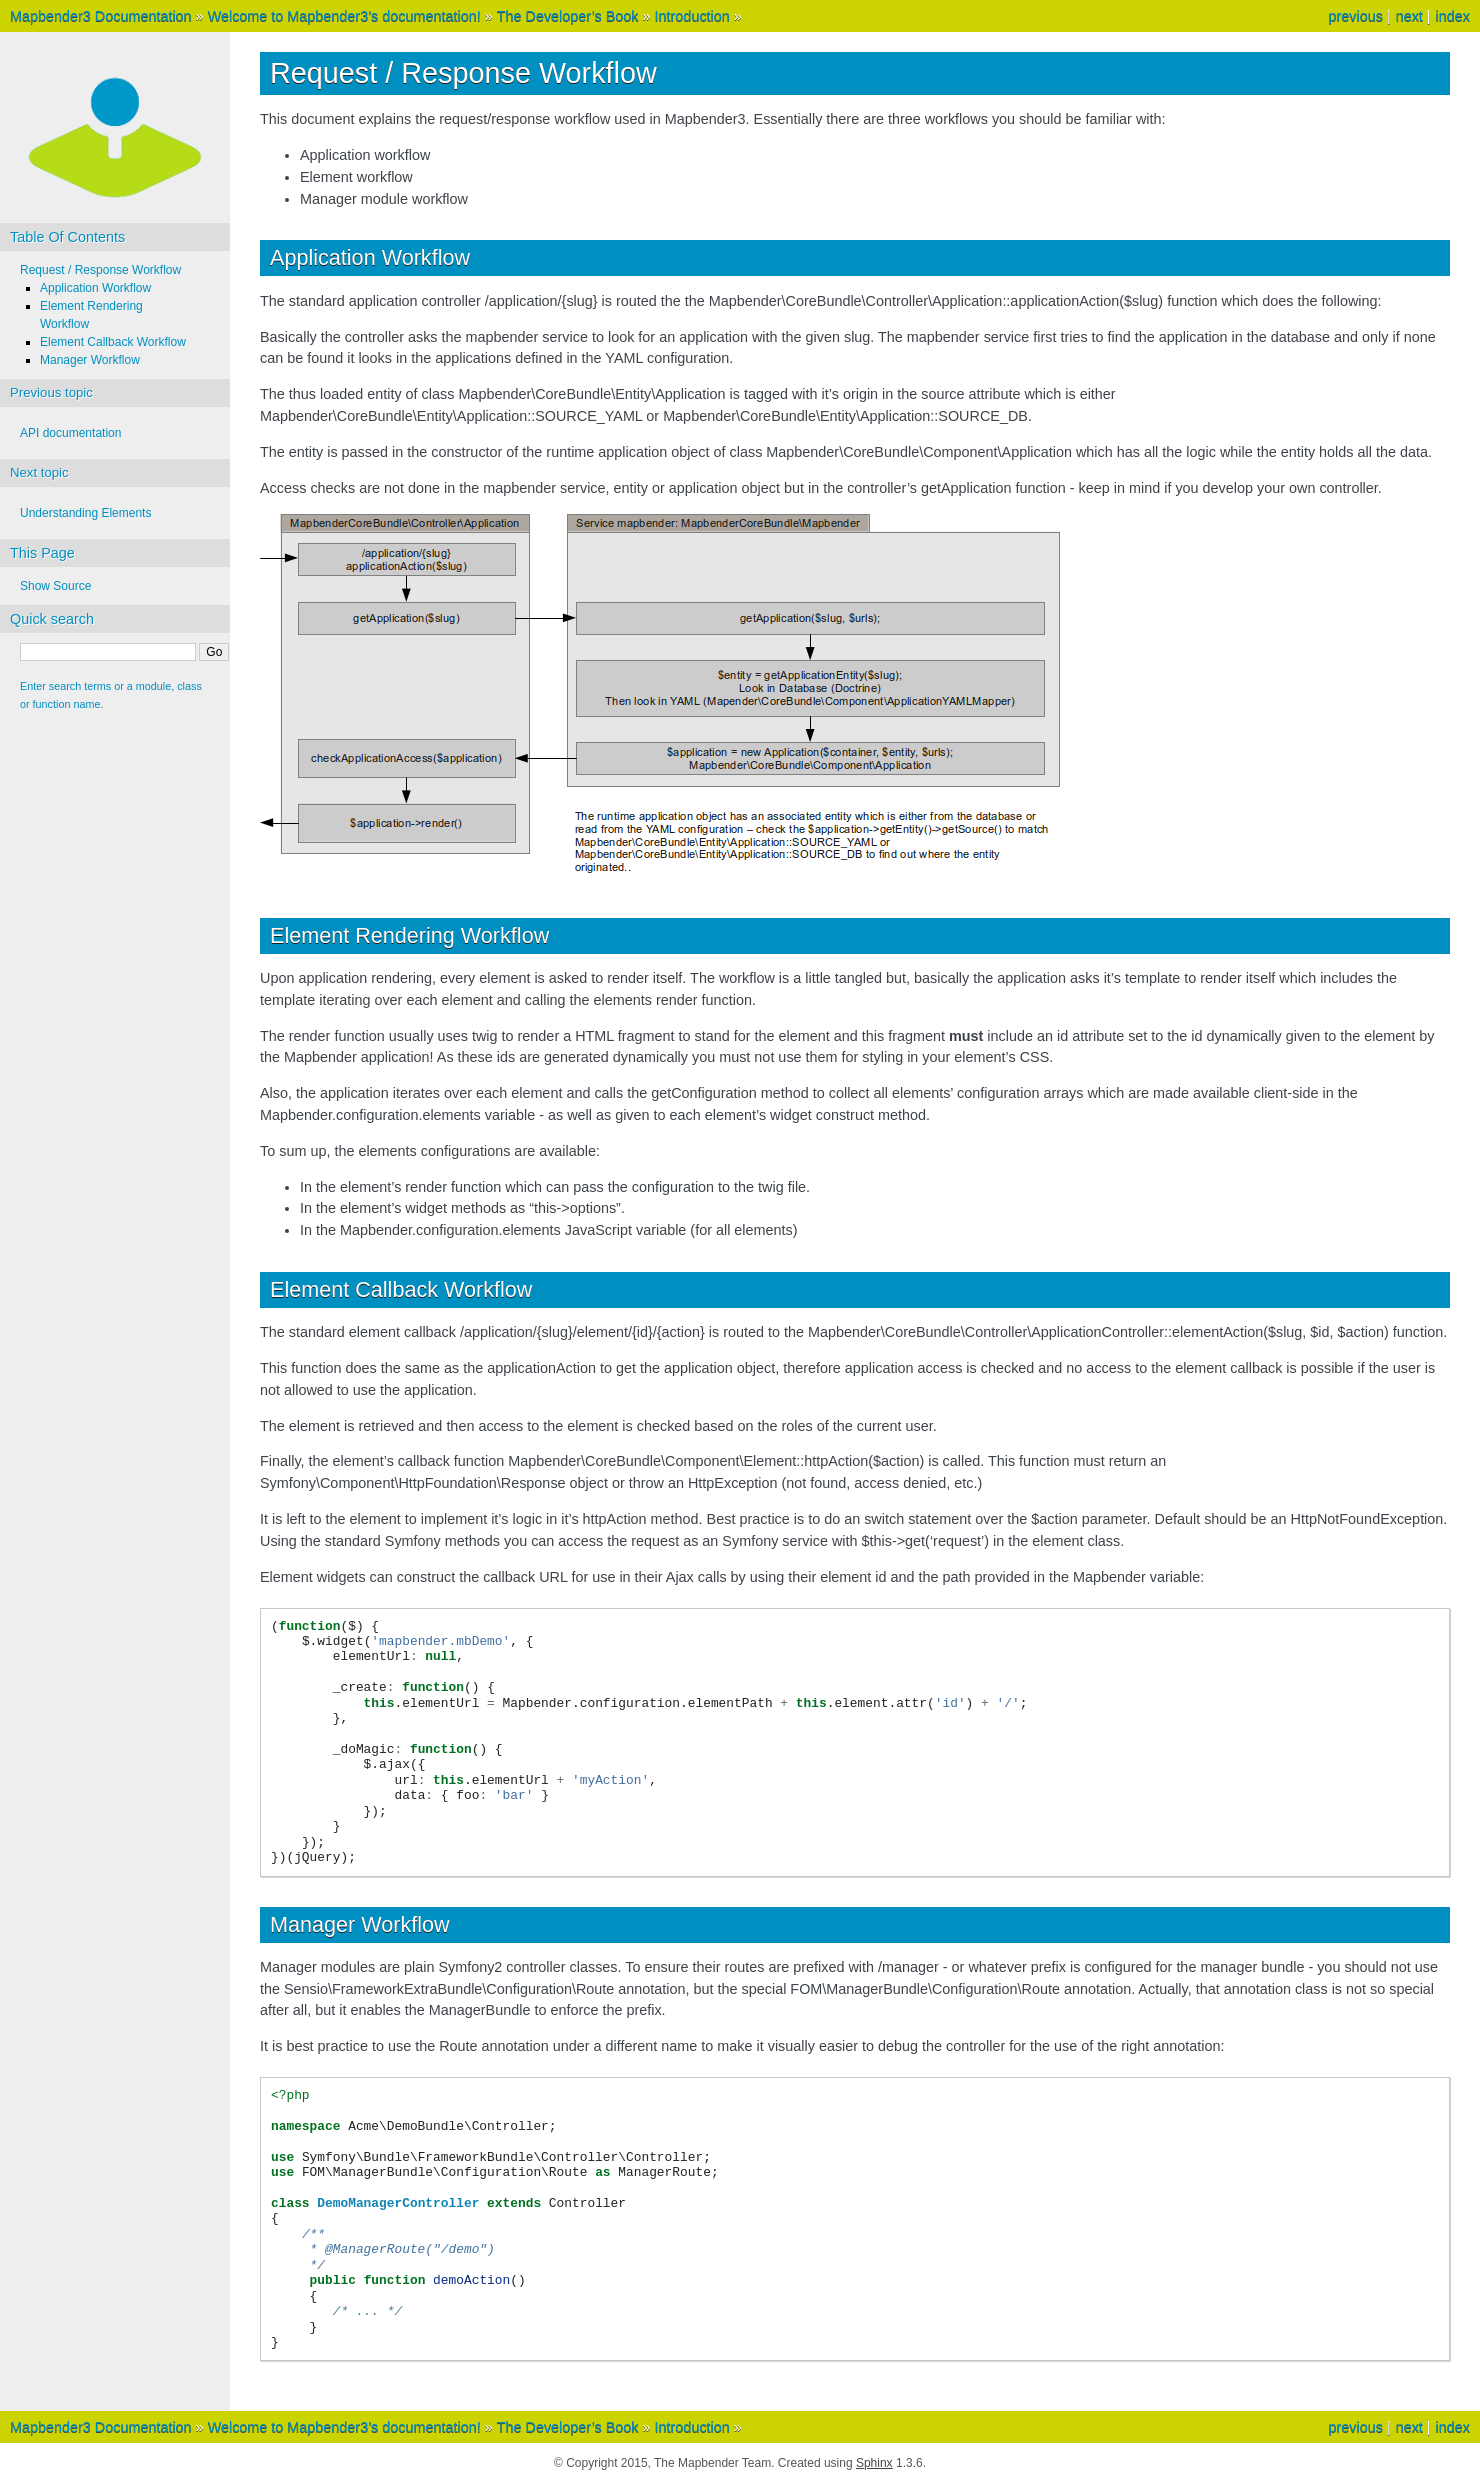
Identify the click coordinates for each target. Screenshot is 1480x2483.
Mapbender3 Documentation (101, 16)
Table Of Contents (67, 237)
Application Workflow (95, 288)
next (1409, 16)
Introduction (692, 16)
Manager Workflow (90, 360)
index (1453, 16)
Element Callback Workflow (113, 342)
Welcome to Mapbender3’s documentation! (344, 16)
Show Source (55, 586)
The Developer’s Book (568, 16)
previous (1355, 16)
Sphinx (874, 2463)
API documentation (70, 433)
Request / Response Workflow (100, 270)
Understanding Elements (85, 513)
